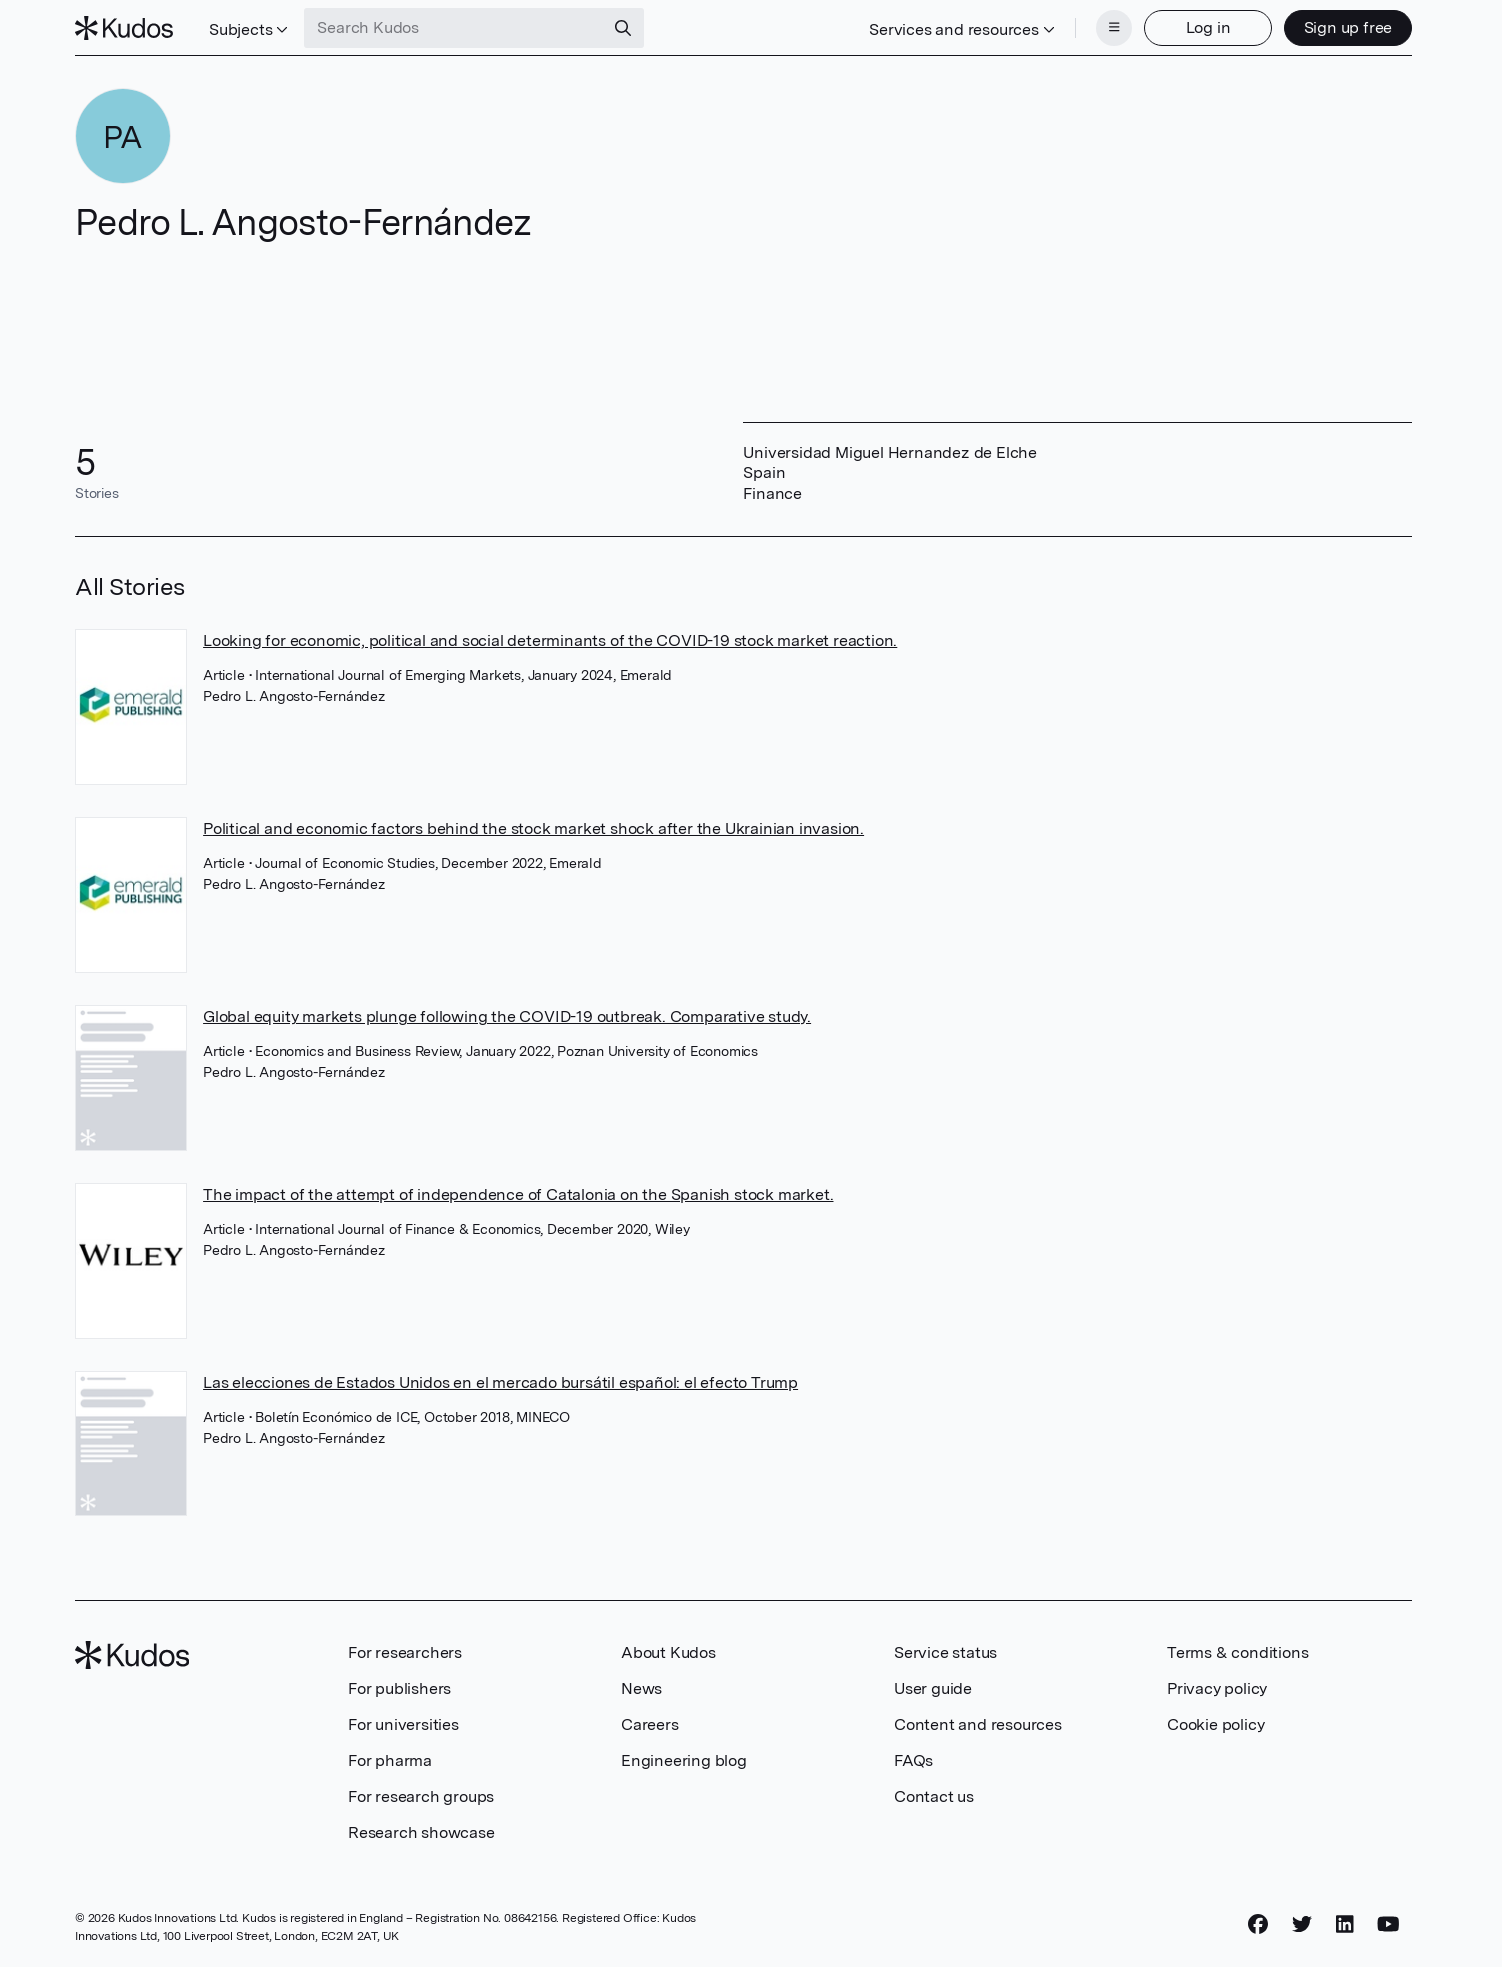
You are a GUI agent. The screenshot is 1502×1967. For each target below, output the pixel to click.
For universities (403, 1724)
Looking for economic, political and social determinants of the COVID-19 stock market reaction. (550, 640)
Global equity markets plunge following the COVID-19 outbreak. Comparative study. (507, 1016)
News (641, 1688)
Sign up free (1348, 27)
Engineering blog (684, 1760)
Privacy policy (1217, 1688)
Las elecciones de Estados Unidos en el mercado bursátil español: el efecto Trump (500, 1382)
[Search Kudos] (454, 28)
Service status (945, 1652)
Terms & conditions (1237, 1652)
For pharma (390, 1760)
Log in (1208, 27)
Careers (650, 1724)
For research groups (421, 1796)
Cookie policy (1215, 1724)
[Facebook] (1258, 1924)
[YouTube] (1388, 1924)
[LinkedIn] (1345, 1924)
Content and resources (978, 1724)
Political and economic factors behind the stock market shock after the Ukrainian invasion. (533, 828)
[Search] (623, 28)
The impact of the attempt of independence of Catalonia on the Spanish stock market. (518, 1194)
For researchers (405, 1652)
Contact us (934, 1796)
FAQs (913, 1760)
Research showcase (421, 1832)
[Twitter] (1302, 1924)
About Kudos (668, 1652)
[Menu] (1114, 28)
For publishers (399, 1688)
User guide (933, 1688)
